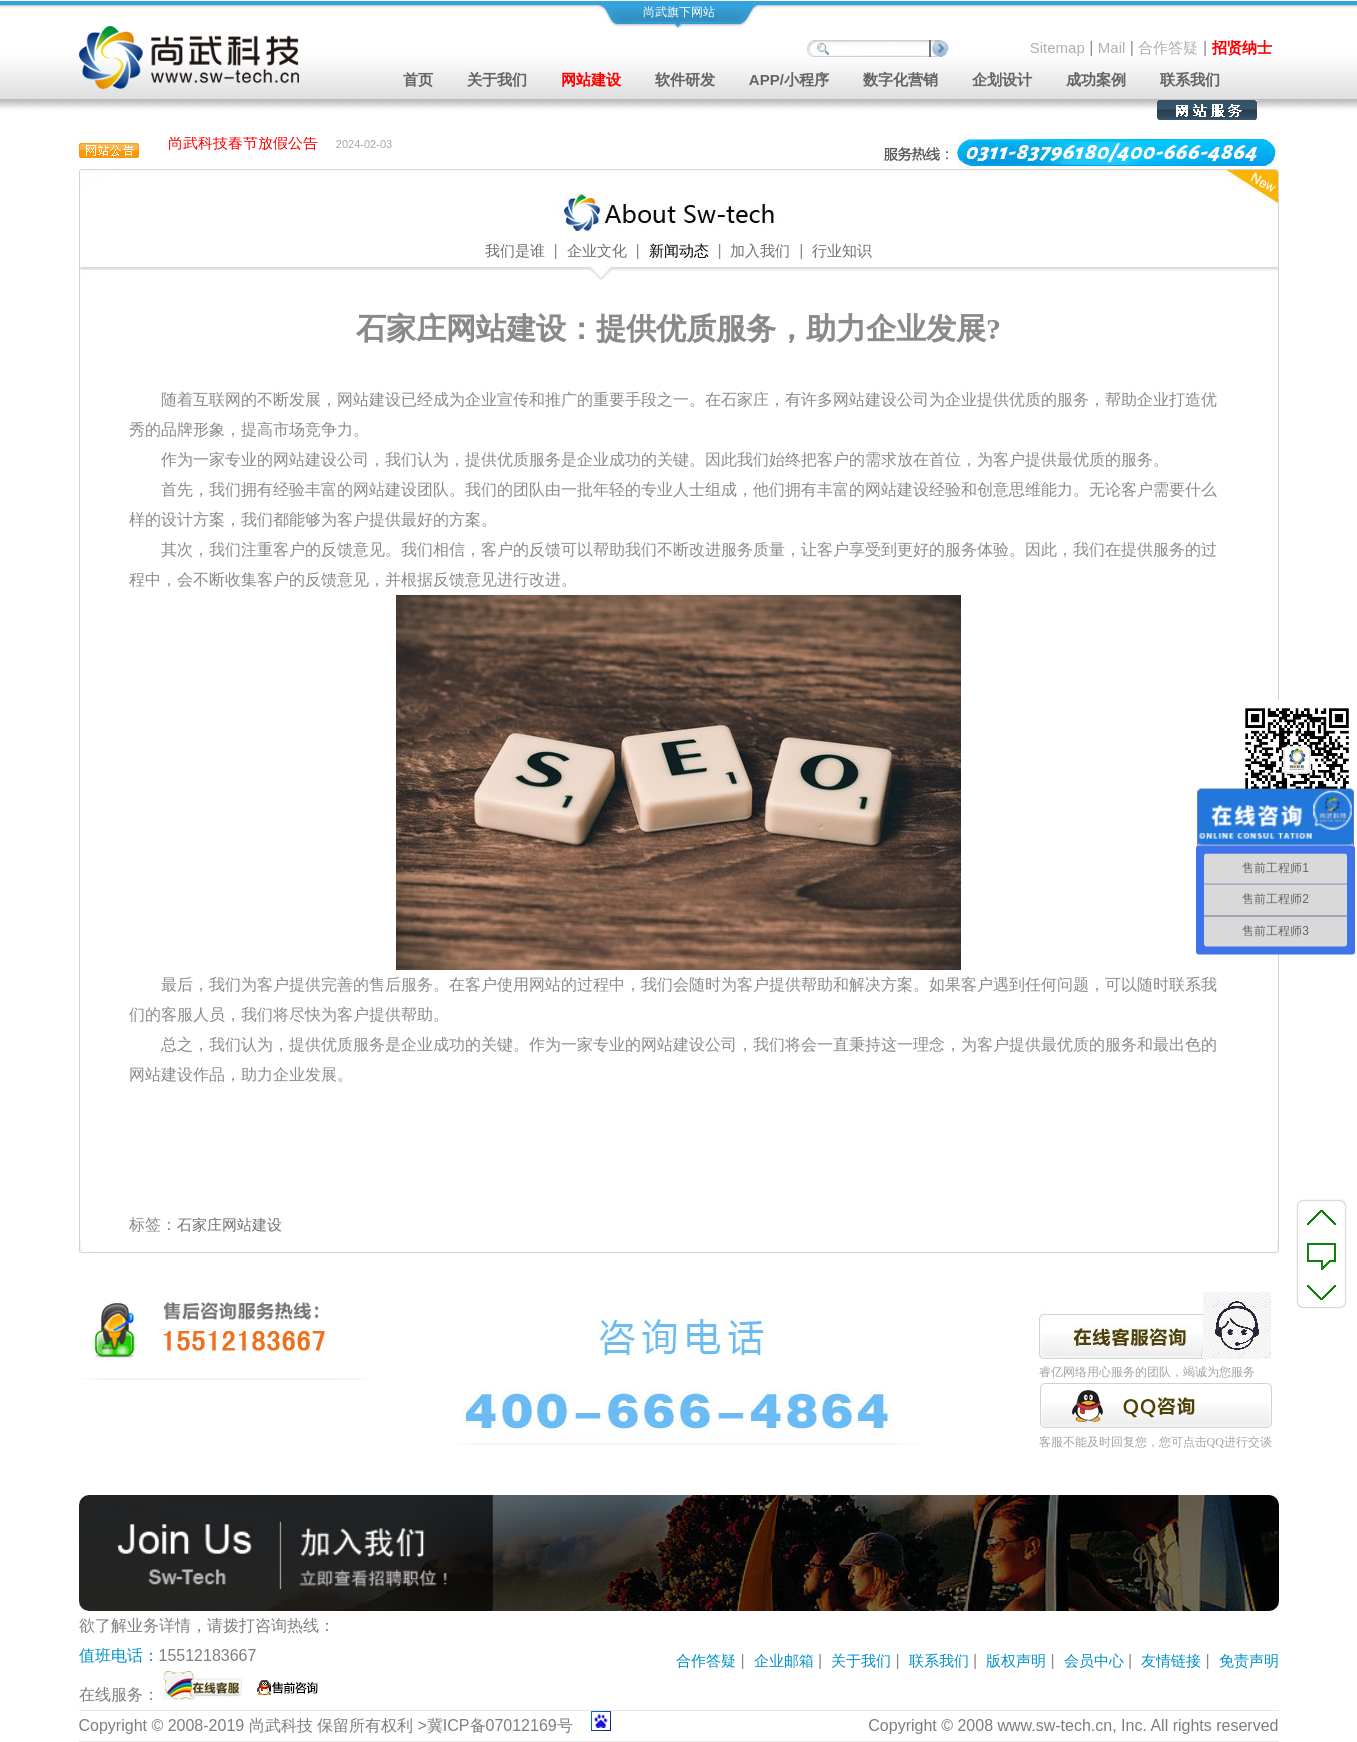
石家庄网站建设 (229, 1224)
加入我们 (760, 251)
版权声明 (1016, 1660)
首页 (418, 79)
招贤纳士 (1242, 47)
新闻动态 (679, 251)
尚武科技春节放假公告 (243, 144)
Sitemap (1057, 47)
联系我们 (1190, 79)
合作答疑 (1168, 47)
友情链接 (1171, 1660)
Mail (1112, 47)
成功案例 (1096, 79)
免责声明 (1249, 1660)
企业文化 (597, 251)
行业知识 (842, 251)
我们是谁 (515, 251)
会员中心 (1094, 1660)
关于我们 (861, 1660)
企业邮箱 (784, 1660)
